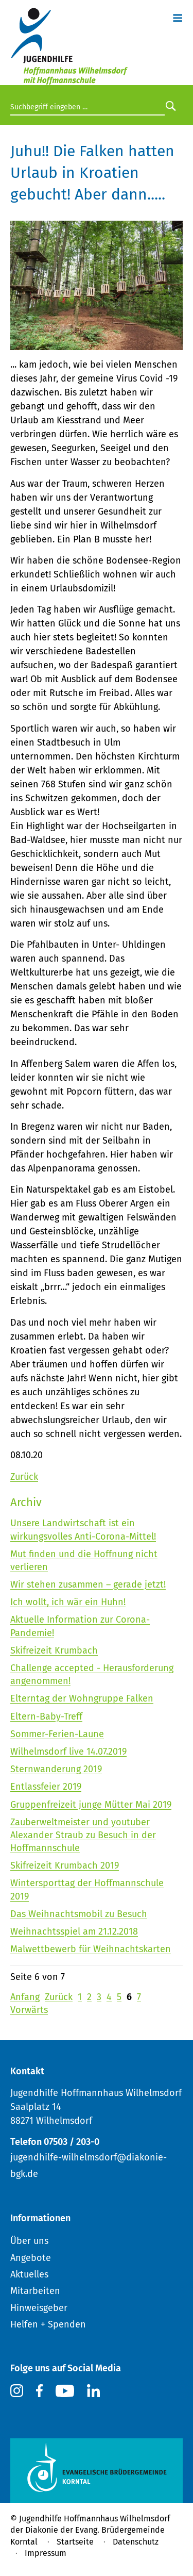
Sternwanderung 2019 (56, 1769)
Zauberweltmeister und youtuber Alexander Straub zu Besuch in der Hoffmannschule (83, 1835)
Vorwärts (29, 2010)
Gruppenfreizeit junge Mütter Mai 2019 (90, 1804)
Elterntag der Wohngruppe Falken (81, 1698)
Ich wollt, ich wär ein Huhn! (68, 1602)
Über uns (29, 2241)
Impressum (45, 2553)
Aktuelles (29, 2274)
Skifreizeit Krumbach (54, 1650)
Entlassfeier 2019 (45, 1786)
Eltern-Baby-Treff (46, 1716)
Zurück (24, 1476)
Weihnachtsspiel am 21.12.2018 (74, 1931)
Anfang (25, 1997)
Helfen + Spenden (48, 2324)
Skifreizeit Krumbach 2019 (64, 1865)
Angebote (30, 2258)
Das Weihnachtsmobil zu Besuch (78, 1914)
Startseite (75, 2542)
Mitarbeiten (35, 2291)
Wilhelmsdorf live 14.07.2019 (68, 1751)
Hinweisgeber (38, 2308)
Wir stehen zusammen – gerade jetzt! (88, 1584)
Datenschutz (136, 2542)
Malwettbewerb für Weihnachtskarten (90, 1949)
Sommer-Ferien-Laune (57, 1734)
